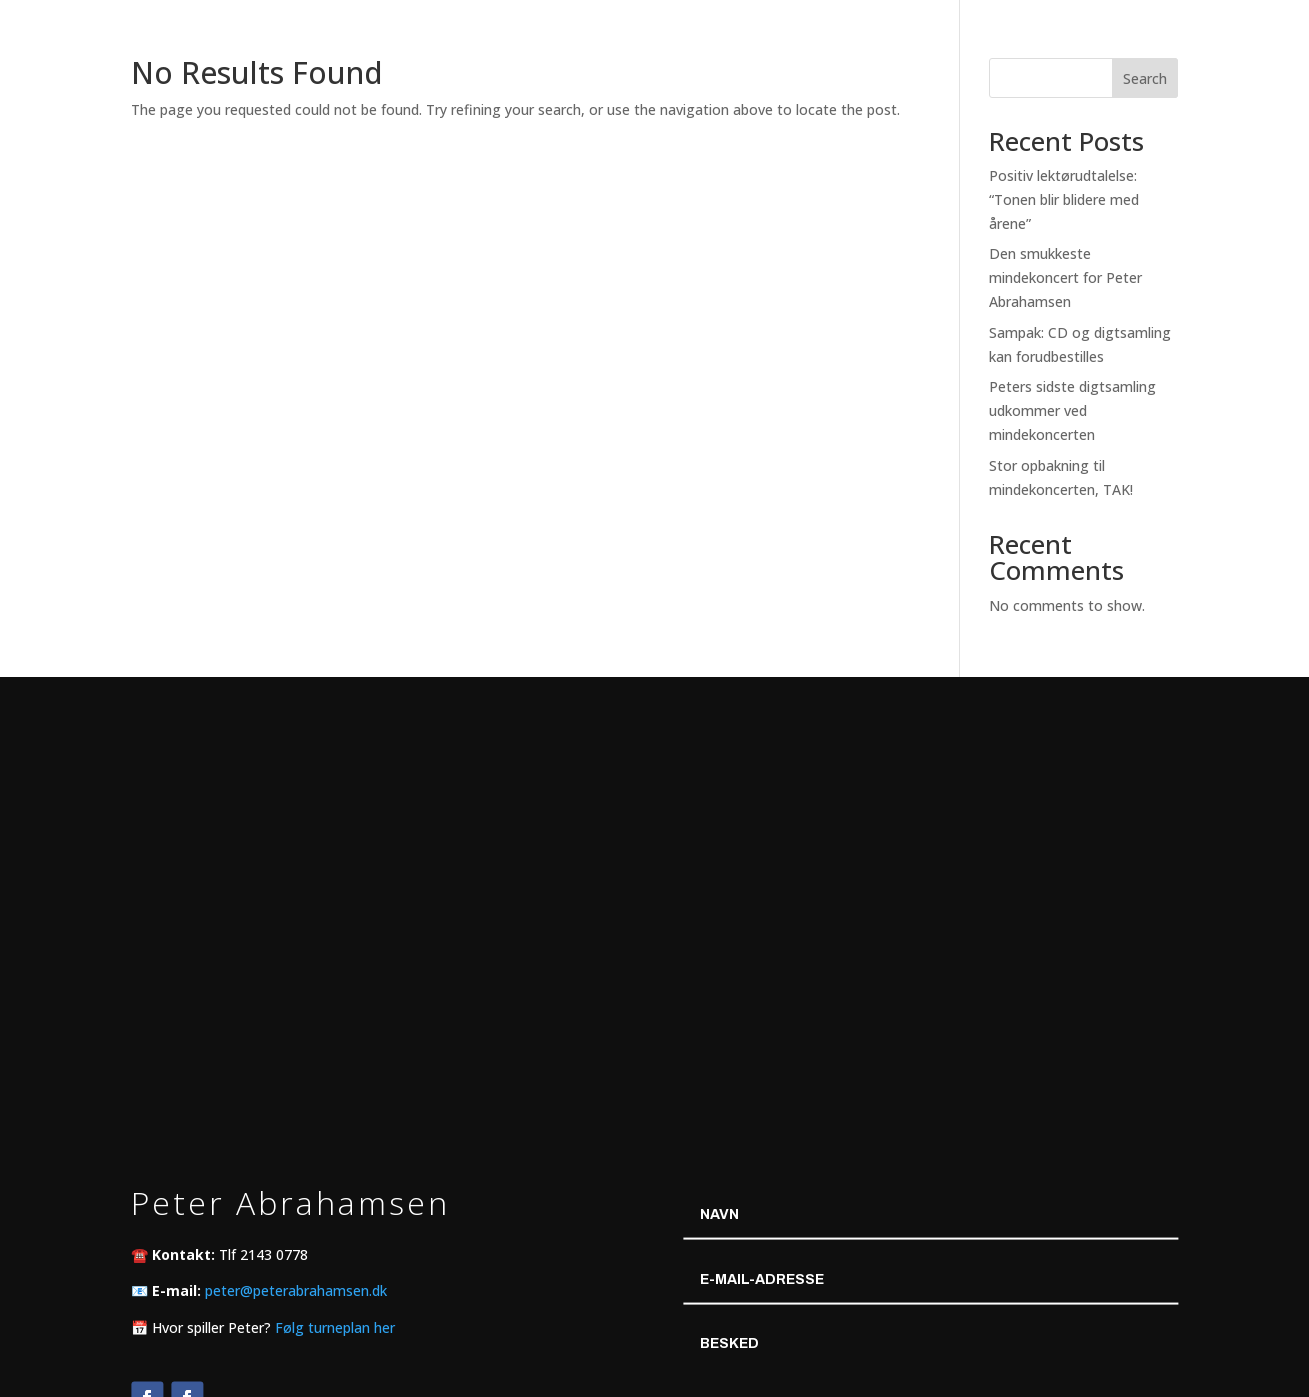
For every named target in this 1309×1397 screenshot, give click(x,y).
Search (1145, 78)
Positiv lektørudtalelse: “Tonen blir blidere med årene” (1064, 199)
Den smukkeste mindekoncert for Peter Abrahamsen (1065, 277)
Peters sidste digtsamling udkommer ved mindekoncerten (1072, 410)
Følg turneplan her (335, 1326)
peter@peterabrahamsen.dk (296, 1290)
